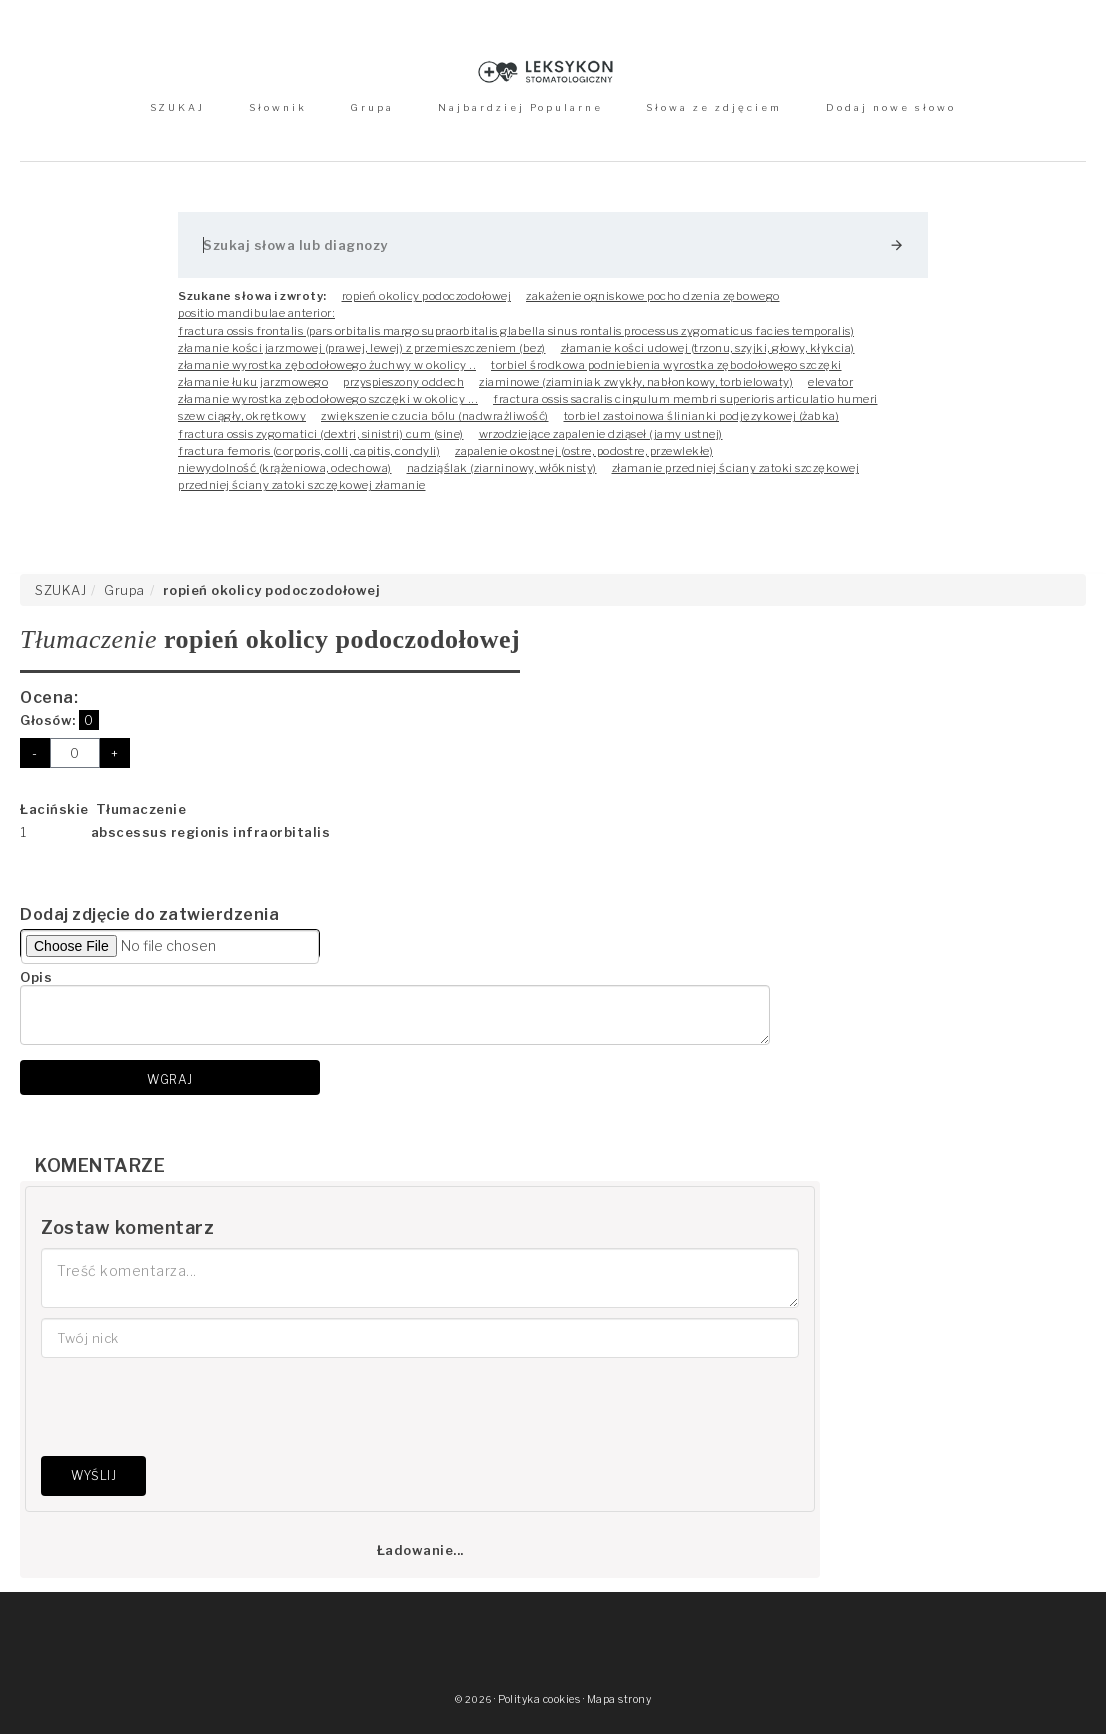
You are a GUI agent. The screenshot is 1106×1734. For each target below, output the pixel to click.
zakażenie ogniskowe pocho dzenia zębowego (653, 296)
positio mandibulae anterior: (256, 313)
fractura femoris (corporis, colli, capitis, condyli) (309, 451)
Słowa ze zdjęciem (714, 107)
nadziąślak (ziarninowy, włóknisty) (502, 468)
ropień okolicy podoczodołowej (427, 296)
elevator (830, 382)
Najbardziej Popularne (520, 107)
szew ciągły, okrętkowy (242, 416)
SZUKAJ (177, 107)
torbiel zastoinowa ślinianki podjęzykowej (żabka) (702, 416)
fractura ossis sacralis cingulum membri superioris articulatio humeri (685, 399)
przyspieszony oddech (403, 382)
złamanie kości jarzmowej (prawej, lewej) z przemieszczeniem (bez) (362, 348)
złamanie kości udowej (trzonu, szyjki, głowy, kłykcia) (708, 348)
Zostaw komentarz (127, 1227)
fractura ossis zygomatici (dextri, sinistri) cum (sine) (321, 434)
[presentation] (193, 1407)
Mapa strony (619, 1699)
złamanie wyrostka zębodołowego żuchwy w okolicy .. (327, 365)
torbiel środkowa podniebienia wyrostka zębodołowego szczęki (666, 365)
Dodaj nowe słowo (891, 107)
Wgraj (170, 1079)
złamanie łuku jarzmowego (253, 382)
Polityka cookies (539, 1699)
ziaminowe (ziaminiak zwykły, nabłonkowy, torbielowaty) (636, 382)
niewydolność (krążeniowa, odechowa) (285, 468)
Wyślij (93, 1475)
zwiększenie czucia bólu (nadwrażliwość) (435, 416)
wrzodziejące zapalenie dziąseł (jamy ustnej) (601, 434)
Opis (36, 977)
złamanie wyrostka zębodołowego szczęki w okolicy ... (328, 399)
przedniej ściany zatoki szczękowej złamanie (302, 485)
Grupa (372, 107)
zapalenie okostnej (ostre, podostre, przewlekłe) (584, 451)
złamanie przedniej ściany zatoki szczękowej (736, 468)
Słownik (278, 107)
